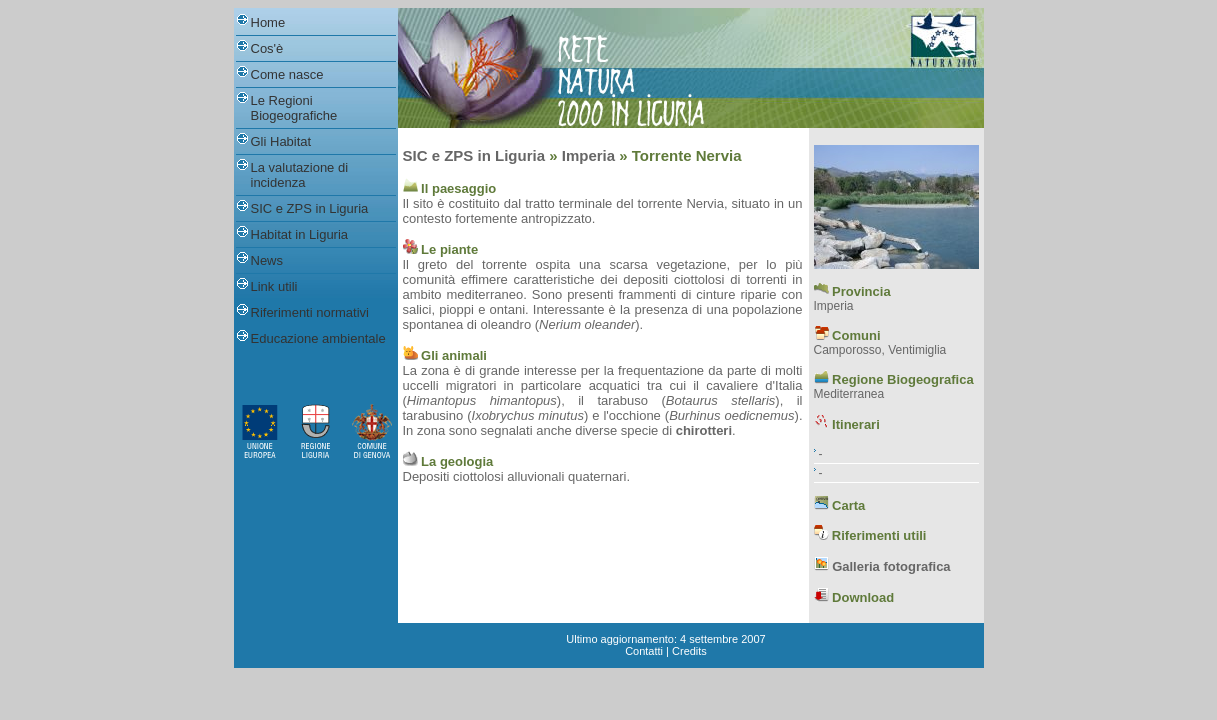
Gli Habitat (281, 141)
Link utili (274, 286)
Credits (689, 651)
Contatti (644, 651)
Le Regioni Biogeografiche (294, 108)
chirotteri (704, 430)
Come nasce (287, 74)
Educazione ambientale (318, 338)
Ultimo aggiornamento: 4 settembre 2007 (665, 639)
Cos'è (267, 48)
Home (268, 22)
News (267, 260)
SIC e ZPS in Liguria (310, 208)
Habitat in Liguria (300, 234)
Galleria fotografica (891, 566)
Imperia (588, 155)
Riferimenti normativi (310, 312)
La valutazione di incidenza (300, 175)
